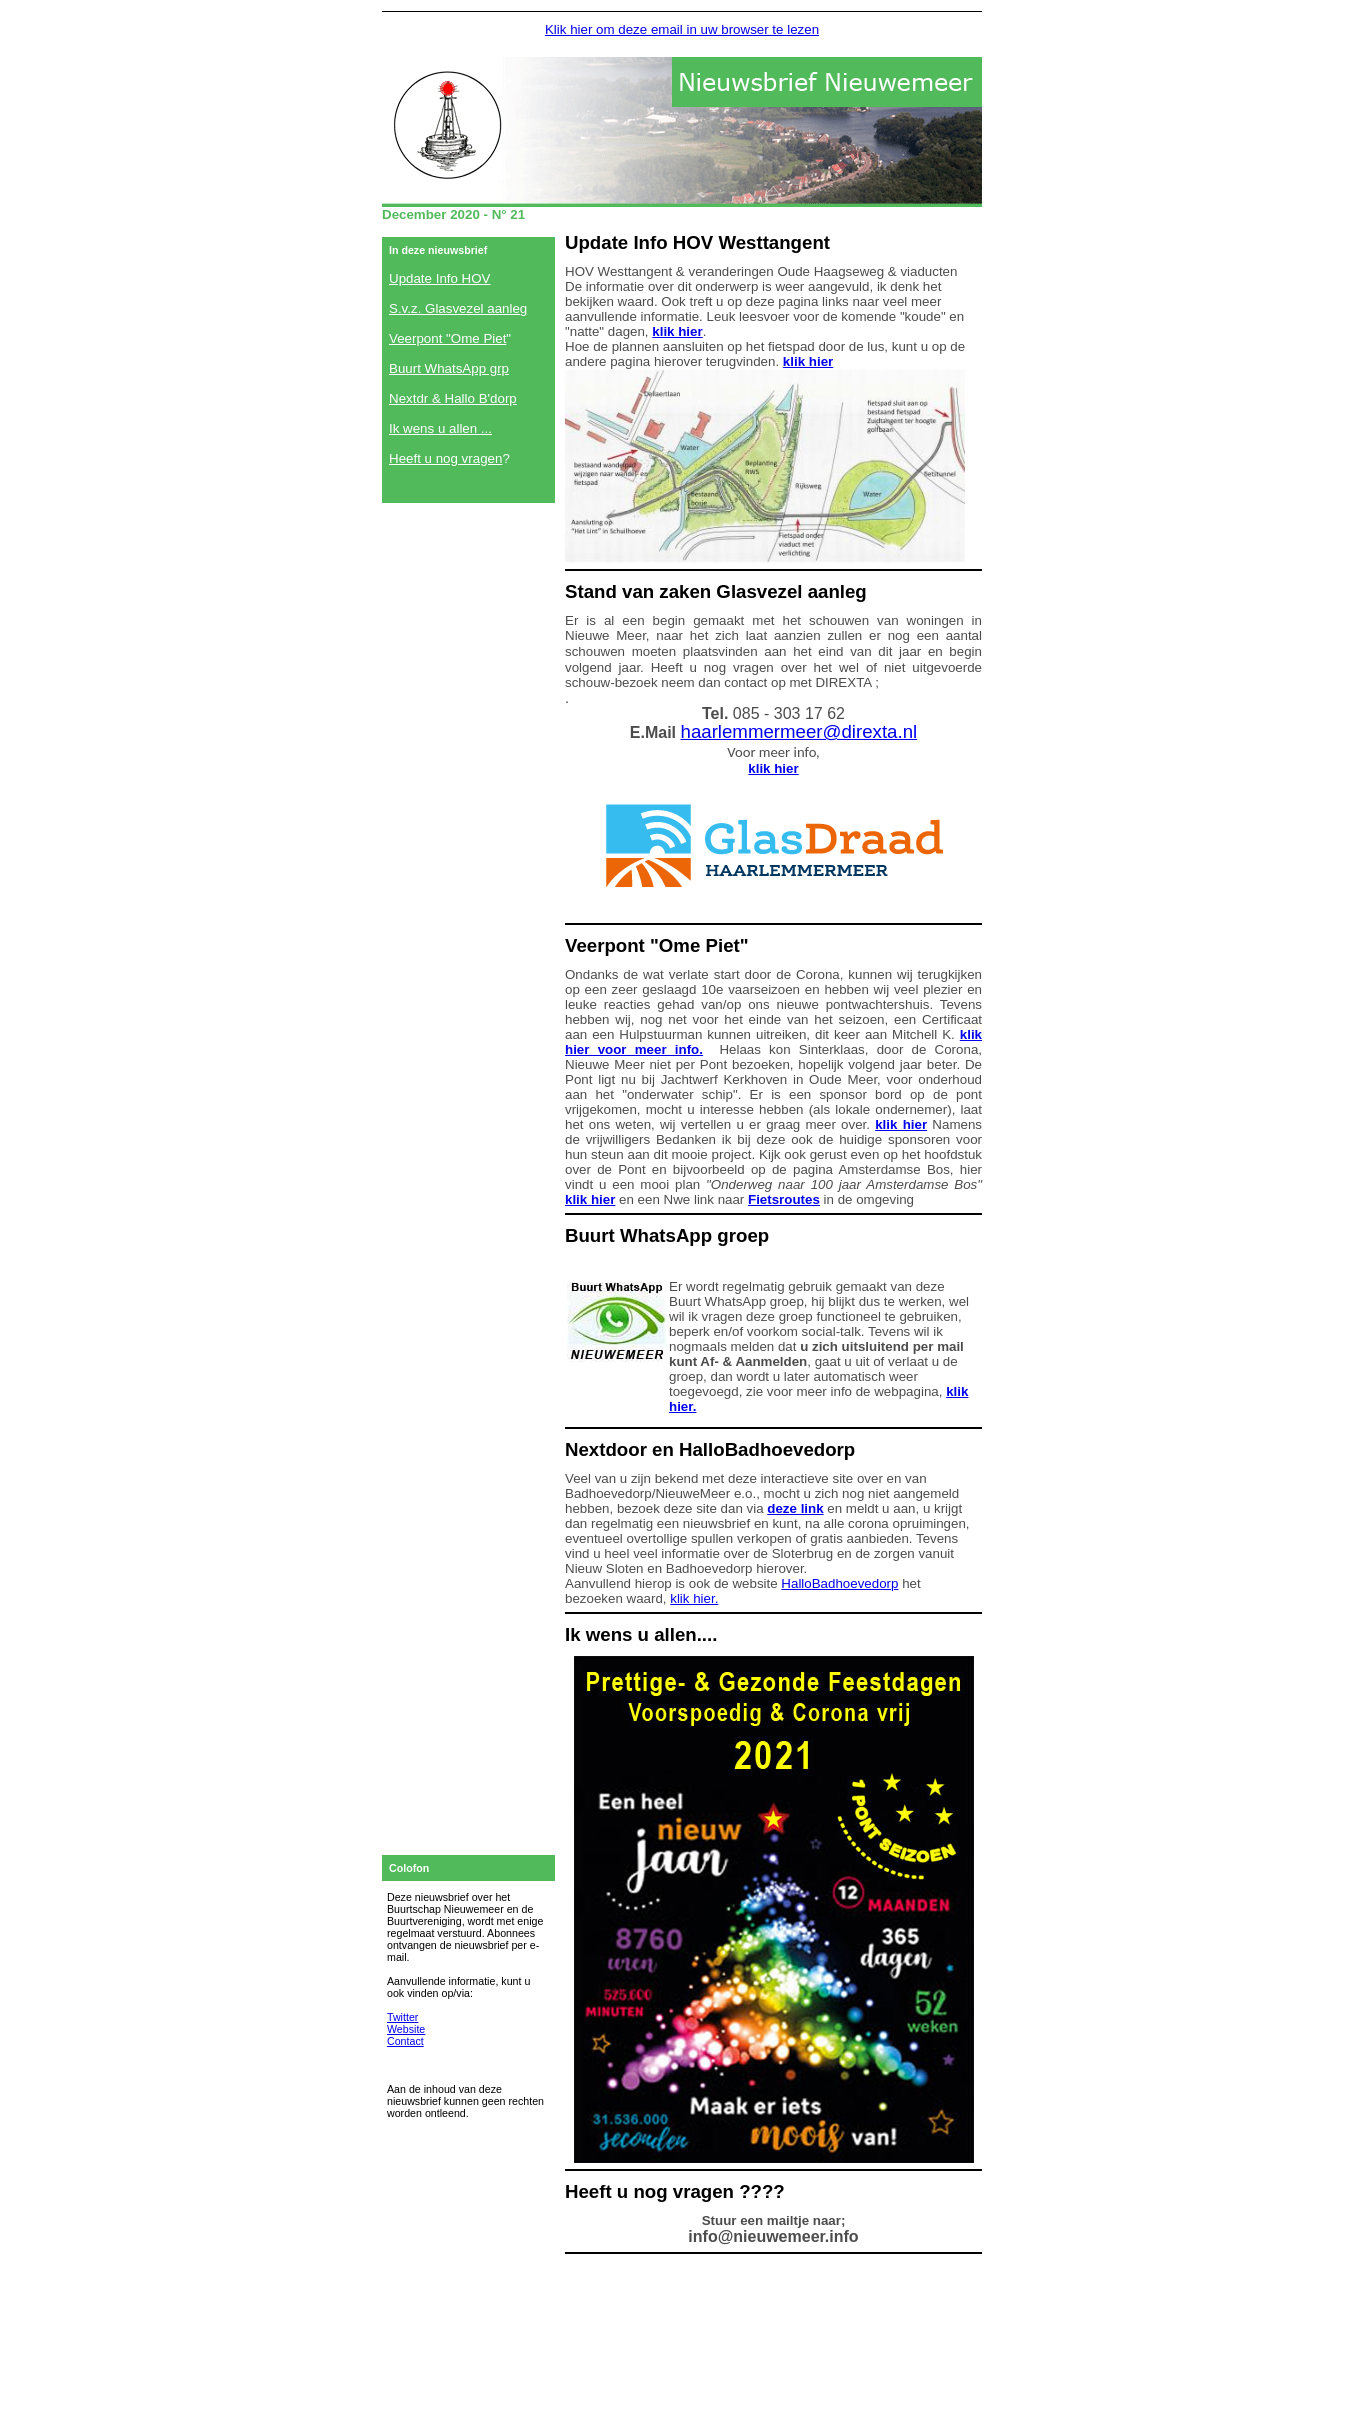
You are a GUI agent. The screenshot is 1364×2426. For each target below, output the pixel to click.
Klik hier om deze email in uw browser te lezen (682, 29)
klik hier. (694, 1598)
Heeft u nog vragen (445, 458)
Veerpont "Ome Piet (447, 338)
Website (406, 2029)
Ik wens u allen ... (440, 428)
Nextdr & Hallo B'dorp (453, 398)
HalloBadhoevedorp (839, 1583)
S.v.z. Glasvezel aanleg (458, 308)
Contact (405, 2041)
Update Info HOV (440, 278)
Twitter (402, 2017)
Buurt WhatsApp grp (449, 368)
